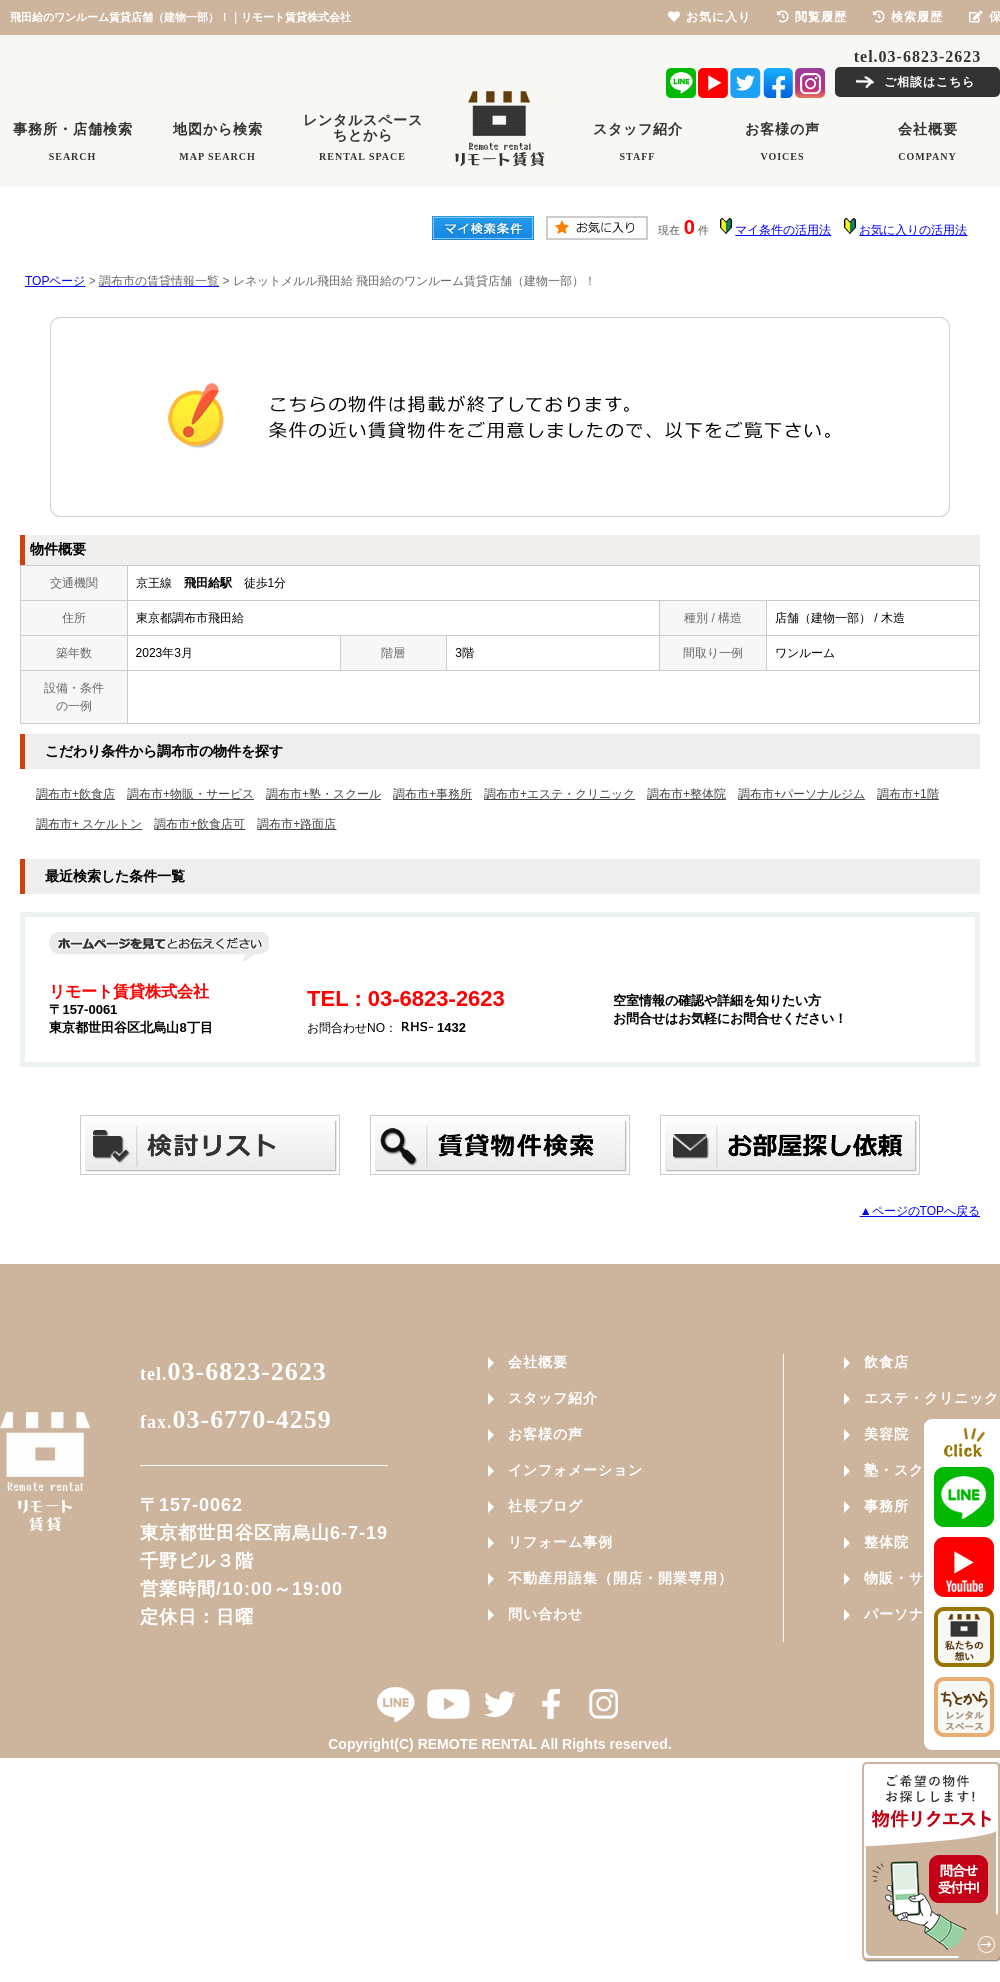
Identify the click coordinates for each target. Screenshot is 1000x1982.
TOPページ (55, 281)
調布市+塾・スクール (323, 794)
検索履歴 (908, 17)
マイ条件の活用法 (783, 230)
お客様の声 (545, 1434)
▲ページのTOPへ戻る (920, 1211)
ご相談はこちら (929, 82)
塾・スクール (909, 1470)
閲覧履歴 (812, 17)
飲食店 (886, 1362)
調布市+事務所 (432, 794)
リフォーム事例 (560, 1542)
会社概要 (538, 1362)
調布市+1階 (908, 794)
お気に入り (709, 17)
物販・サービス (916, 1578)
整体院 (886, 1542)
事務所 (886, 1506)
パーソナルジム (916, 1614)
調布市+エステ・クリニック (559, 794)
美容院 (886, 1434)
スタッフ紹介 (553, 1398)
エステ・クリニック (931, 1398)
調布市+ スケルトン (89, 824)
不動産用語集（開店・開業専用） (620, 1578)
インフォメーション (575, 1470)
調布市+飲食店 (75, 794)
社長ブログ (545, 1506)
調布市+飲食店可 (199, 824)
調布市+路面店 (296, 824)
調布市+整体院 (686, 794)
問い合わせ (545, 1614)
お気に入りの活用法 (913, 230)
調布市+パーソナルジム (801, 794)
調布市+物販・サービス (190, 794)
